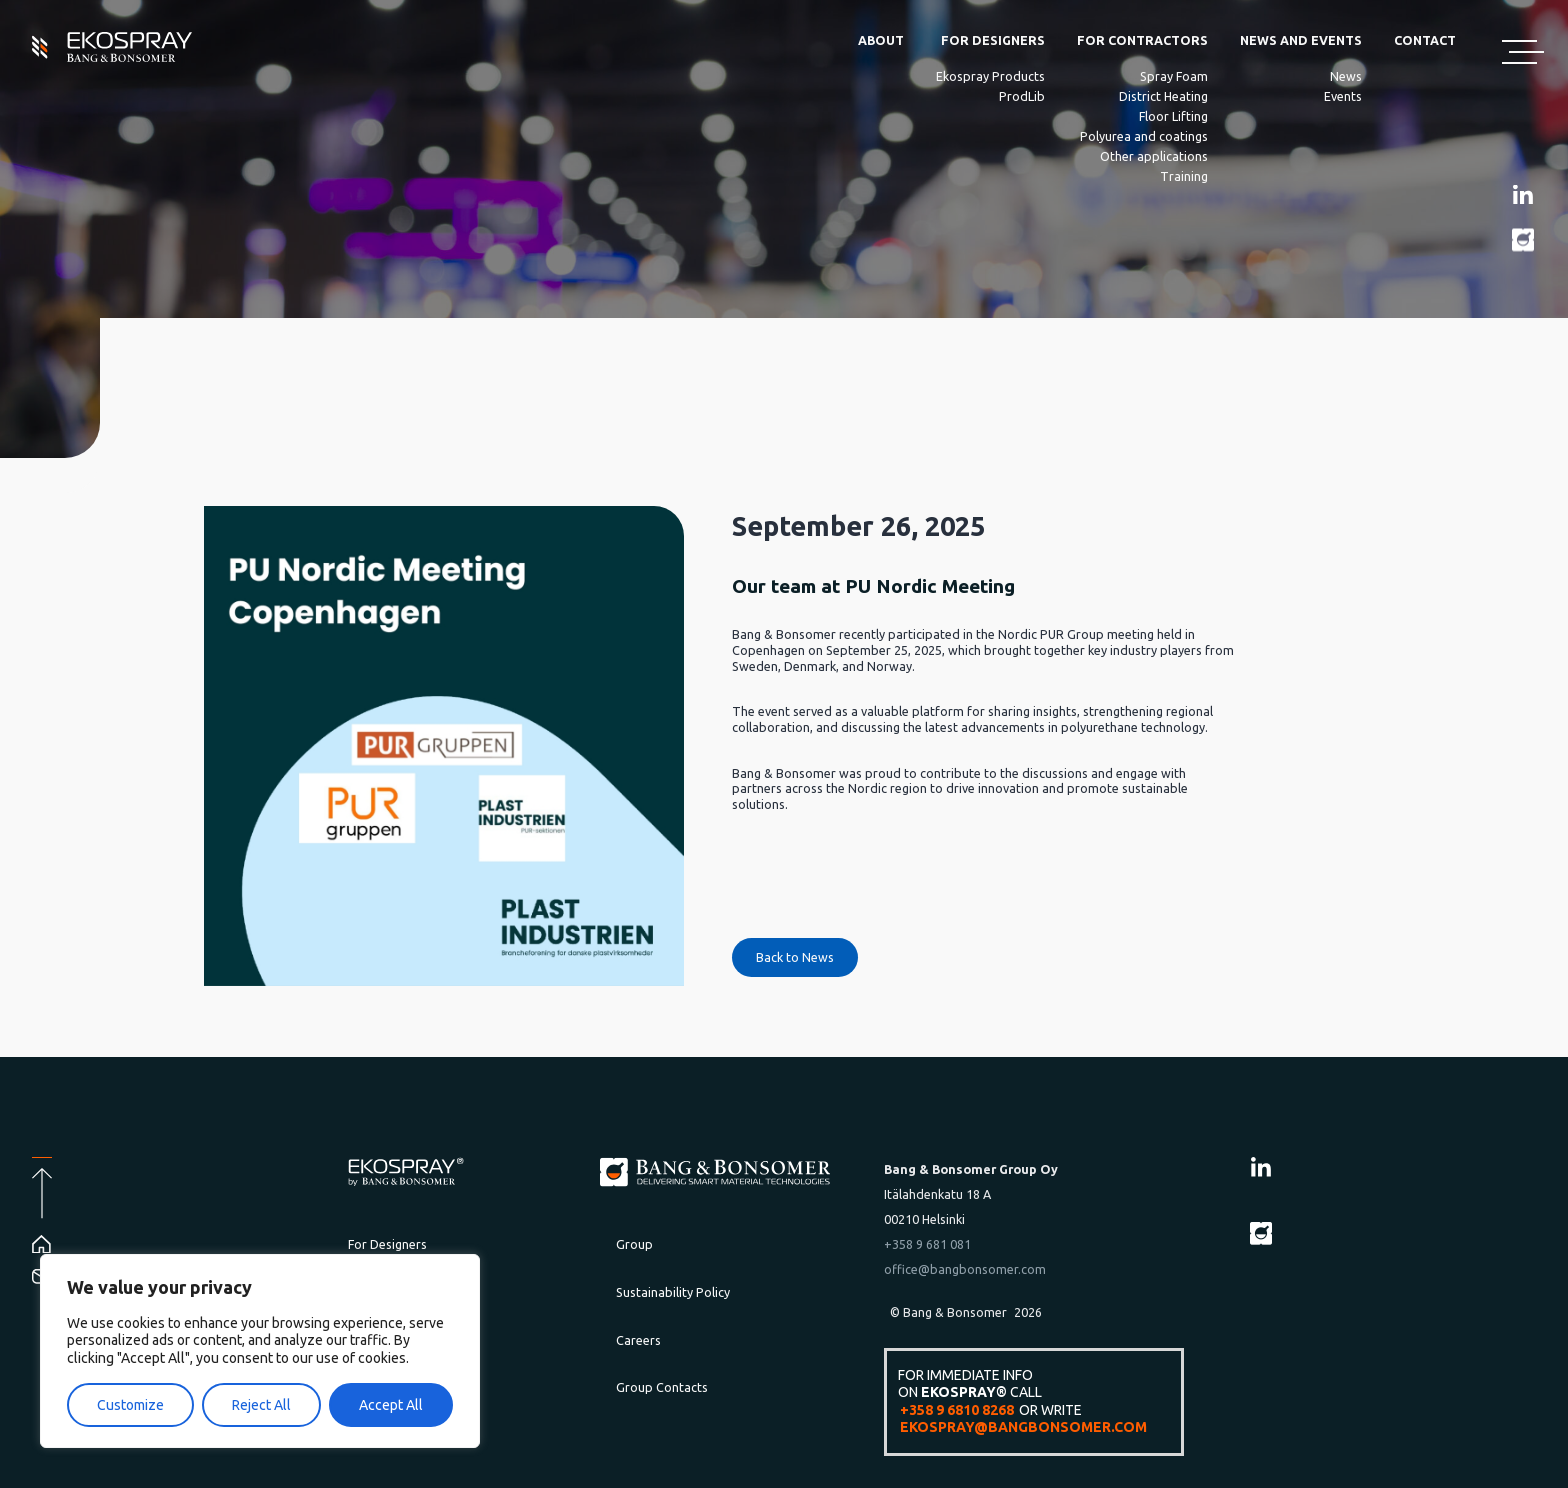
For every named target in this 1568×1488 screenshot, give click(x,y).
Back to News (795, 957)
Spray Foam (1174, 76)
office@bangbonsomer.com (965, 1269)
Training (1184, 176)
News (1346, 76)
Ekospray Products (990, 76)
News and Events (1301, 40)
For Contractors (1142, 40)
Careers (638, 1340)
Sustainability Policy (673, 1292)
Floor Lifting (1173, 116)
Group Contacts (662, 1387)
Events (1343, 96)
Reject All (261, 1405)
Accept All (391, 1405)
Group (634, 1244)
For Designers (993, 40)
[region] (260, 1351)
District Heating (1163, 96)
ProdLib (1022, 96)
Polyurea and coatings (1144, 136)
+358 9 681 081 (927, 1244)
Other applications (1154, 156)
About (881, 40)
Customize (130, 1405)
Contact (1425, 40)
